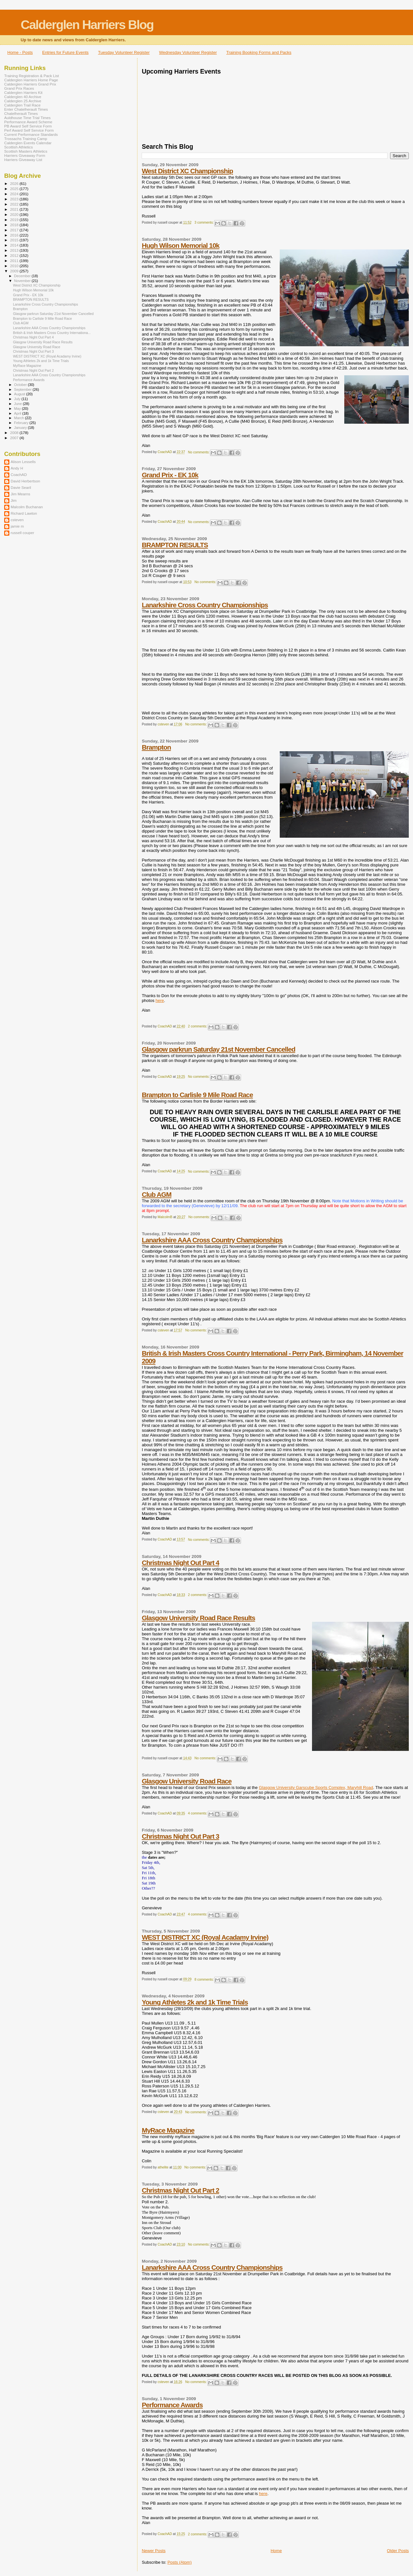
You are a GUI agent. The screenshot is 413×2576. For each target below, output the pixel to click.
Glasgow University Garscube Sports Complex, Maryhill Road (316, 1787)
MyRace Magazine (168, 2130)
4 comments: (198, 1813)
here (160, 1000)
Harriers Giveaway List (23, 159)
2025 (14, 189)
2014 (14, 245)
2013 (14, 250)
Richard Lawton (24, 513)
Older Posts (398, 2550)
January (21, 427)
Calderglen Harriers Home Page (31, 80)
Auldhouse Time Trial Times (27, 118)
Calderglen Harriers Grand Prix (30, 84)
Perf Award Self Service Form (29, 130)
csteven (17, 520)
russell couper (22, 532)
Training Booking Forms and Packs (258, 52)
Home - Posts (20, 52)
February (22, 423)
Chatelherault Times (21, 113)
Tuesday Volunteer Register (124, 52)
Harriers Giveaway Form (24, 155)
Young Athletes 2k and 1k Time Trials (195, 2002)
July (18, 399)
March (19, 418)
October (21, 385)
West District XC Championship (187, 171)
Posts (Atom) (179, 2562)
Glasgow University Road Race (186, 1781)
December (23, 276)
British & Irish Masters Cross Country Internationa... (52, 333)
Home (276, 2550)
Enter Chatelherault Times (26, 109)
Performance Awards (172, 2405)
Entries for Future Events (65, 52)
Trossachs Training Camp (25, 138)
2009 (14, 271)
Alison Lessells (23, 462)
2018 (14, 225)
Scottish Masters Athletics (25, 151)
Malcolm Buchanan (27, 507)
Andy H (17, 468)
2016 (14, 235)
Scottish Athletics (18, 147)
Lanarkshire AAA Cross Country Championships (212, 1240)
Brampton (156, 747)
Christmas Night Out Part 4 (180, 1562)
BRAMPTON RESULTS (175, 545)
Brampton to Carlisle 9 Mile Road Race (197, 1094)
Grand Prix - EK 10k (170, 475)
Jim (13, 500)
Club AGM (156, 1194)
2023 (14, 199)
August (20, 394)
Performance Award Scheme (28, 122)
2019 (14, 219)
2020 (14, 214)
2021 (14, 209)
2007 (14, 438)
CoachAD (19, 474)
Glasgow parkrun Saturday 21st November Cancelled (218, 1049)
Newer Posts (154, 2550)
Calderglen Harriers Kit (23, 92)
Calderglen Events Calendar (28, 143)
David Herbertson (25, 481)
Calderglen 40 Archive (22, 97)
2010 (14, 266)
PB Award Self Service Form (28, 126)
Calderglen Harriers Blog (87, 25)
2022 (14, 204)
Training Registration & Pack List (31, 76)
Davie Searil (21, 487)
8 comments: (205, 1979)
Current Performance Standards (31, 134)
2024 (14, 194)
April (18, 413)
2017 (14, 230)
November (23, 281)
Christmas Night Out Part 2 (180, 2190)
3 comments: (205, 222)
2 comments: (198, 1026)
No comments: (199, 452)
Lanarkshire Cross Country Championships (205, 605)
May (18, 408)
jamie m (17, 526)
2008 (14, 432)
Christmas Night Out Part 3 (180, 1836)
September (23, 389)
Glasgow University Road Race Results (198, 1617)
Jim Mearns (20, 494)
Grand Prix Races (19, 88)
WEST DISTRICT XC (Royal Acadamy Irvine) (205, 1937)
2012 (14, 255)
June (18, 404)
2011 (14, 260)
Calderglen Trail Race (22, 105)
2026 (14, 183)
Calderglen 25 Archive (22, 101)
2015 (14, 240)
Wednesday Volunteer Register (188, 52)
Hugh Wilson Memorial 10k (180, 245)
